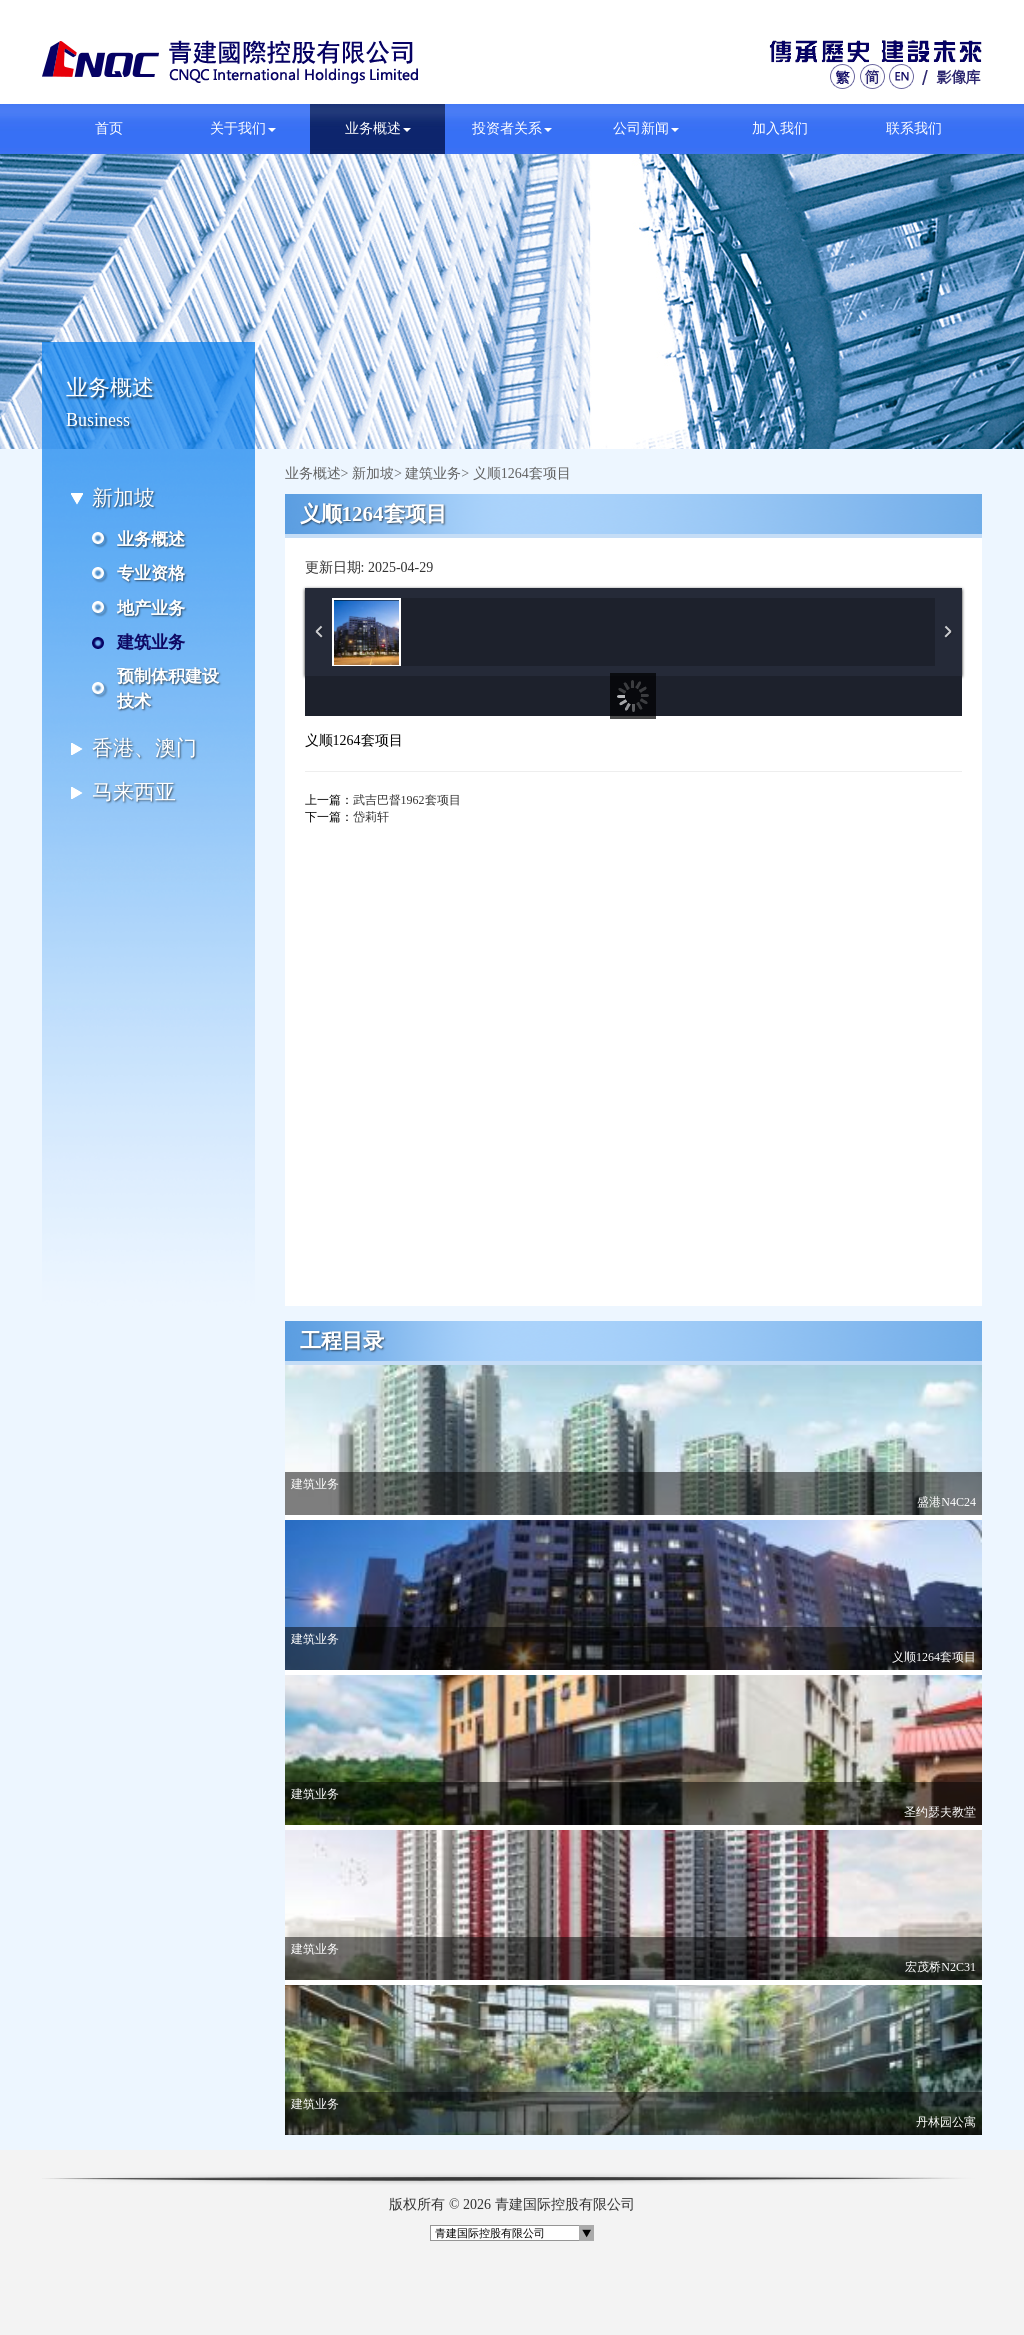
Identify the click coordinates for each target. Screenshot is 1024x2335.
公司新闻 (646, 128)
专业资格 (151, 573)
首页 (109, 128)
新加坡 (373, 473)
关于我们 (243, 128)
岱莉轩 (371, 817)
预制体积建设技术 (168, 688)
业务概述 (378, 128)
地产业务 (151, 608)
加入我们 (780, 128)
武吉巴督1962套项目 (407, 800)
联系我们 (914, 128)
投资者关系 (512, 128)
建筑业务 (151, 642)
